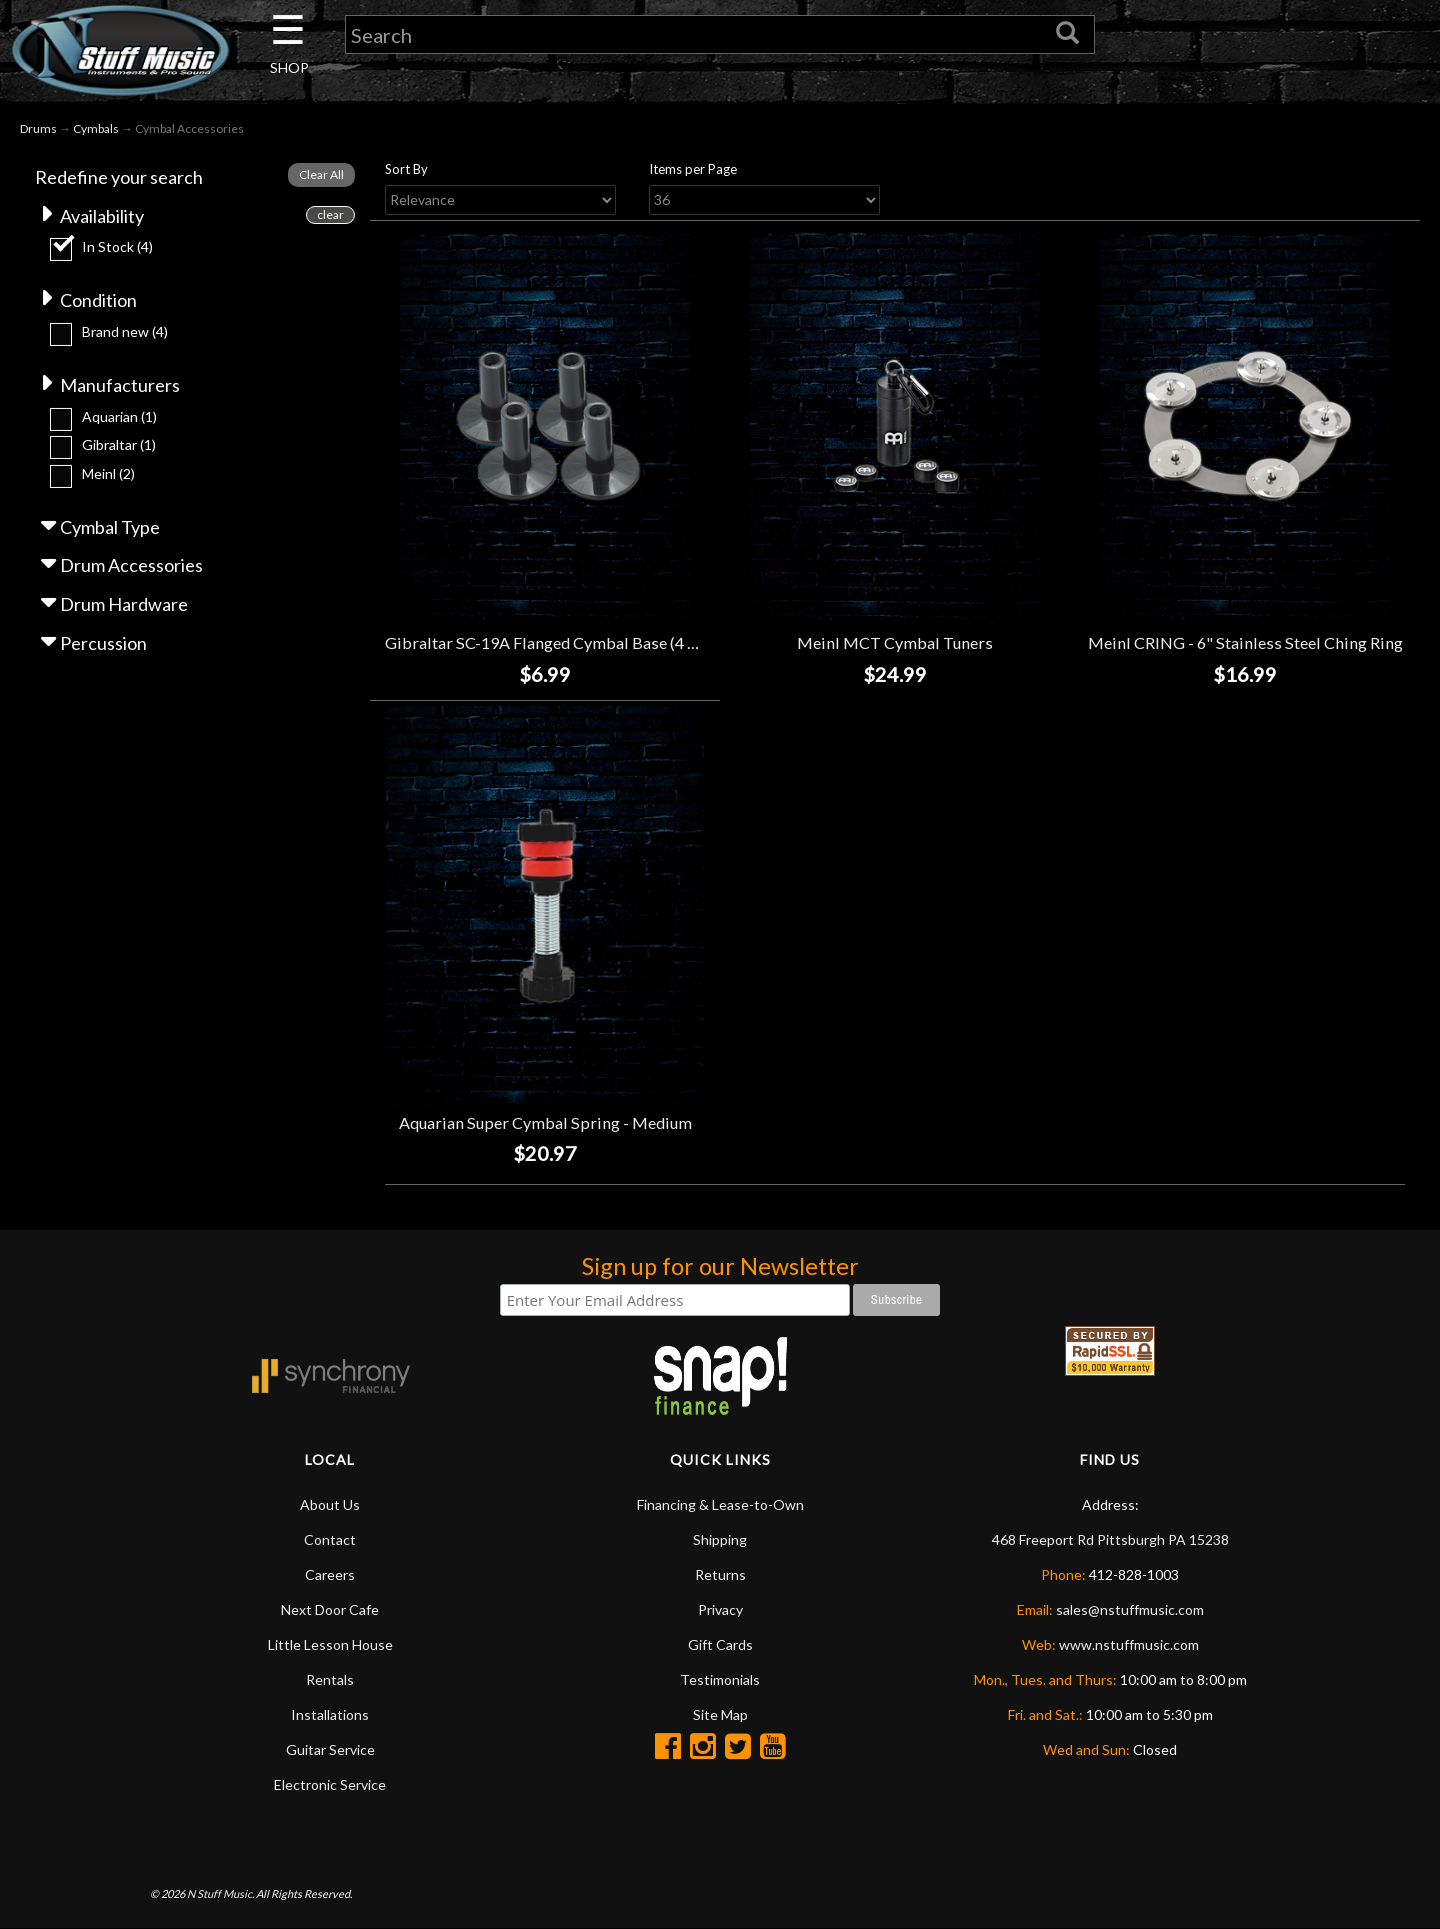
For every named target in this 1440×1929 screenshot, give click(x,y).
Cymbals (96, 128)
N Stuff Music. (220, 1893)
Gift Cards (720, 1644)
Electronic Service (330, 1784)
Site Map (720, 1714)
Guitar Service (330, 1749)
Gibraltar (119, 444)
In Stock (117, 246)
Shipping (720, 1539)
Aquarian (119, 416)
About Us (330, 1504)
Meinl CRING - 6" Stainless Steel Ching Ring (1245, 642)
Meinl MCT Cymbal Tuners (895, 642)
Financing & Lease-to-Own (720, 1504)
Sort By (406, 169)
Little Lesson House (330, 1644)
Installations (330, 1714)
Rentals (330, 1679)
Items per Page (693, 169)
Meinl (108, 473)
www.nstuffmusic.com (1129, 1644)
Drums (38, 128)
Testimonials (720, 1679)
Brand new (125, 331)
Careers (330, 1574)
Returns (720, 1574)
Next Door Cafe (330, 1609)
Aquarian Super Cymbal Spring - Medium (545, 1122)
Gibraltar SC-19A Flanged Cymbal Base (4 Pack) (556, 642)
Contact (330, 1539)
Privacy (720, 1609)
